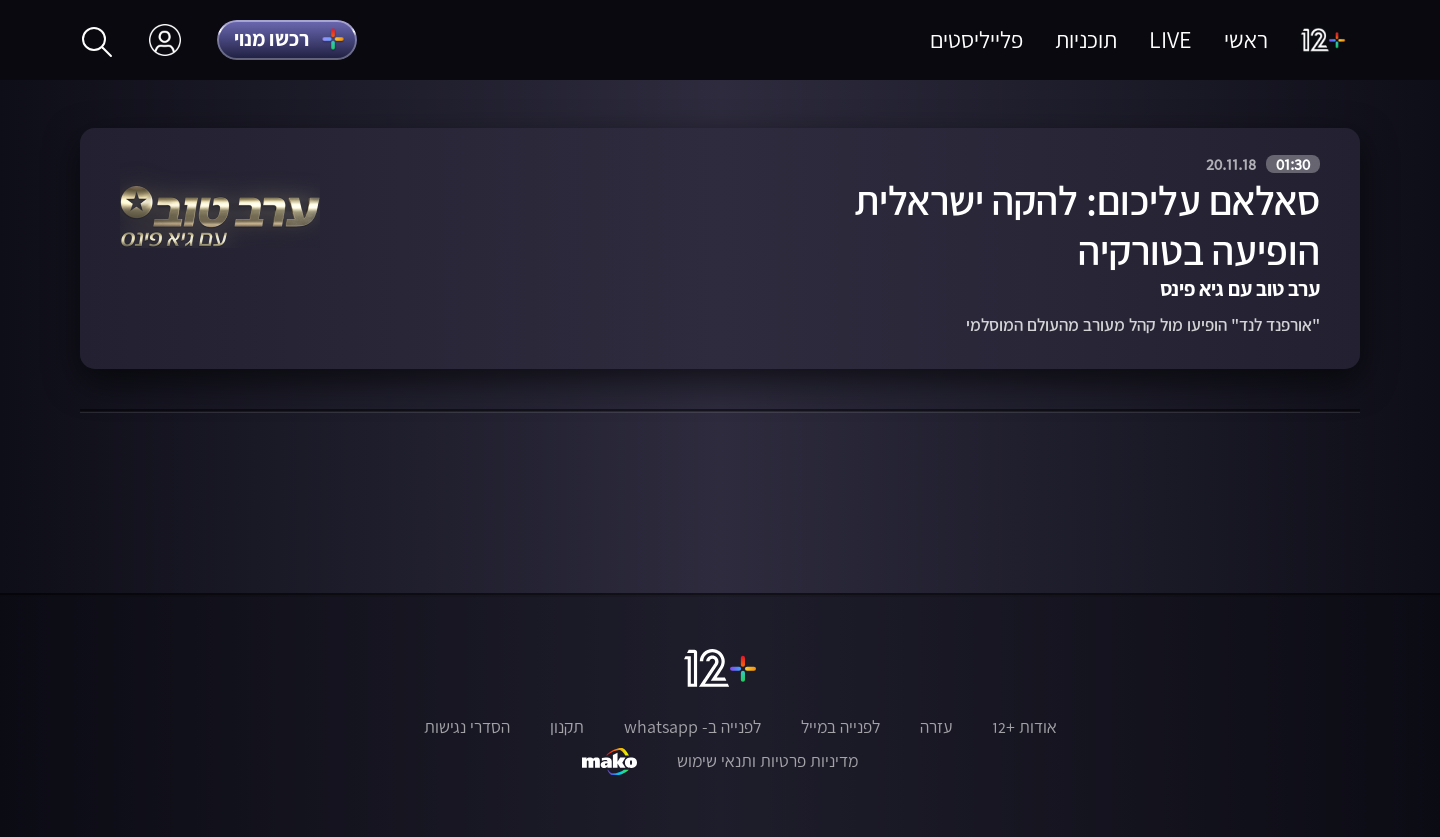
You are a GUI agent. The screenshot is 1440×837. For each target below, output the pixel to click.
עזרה (936, 727)
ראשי (1246, 39)
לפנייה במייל (840, 727)
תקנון (567, 727)
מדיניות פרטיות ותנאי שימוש (767, 761)
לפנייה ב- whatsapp (692, 727)
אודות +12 (1024, 727)
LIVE (1170, 39)
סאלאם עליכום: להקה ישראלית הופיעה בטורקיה (1087, 225)
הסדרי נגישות (467, 727)
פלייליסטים (976, 39)
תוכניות (1086, 39)
